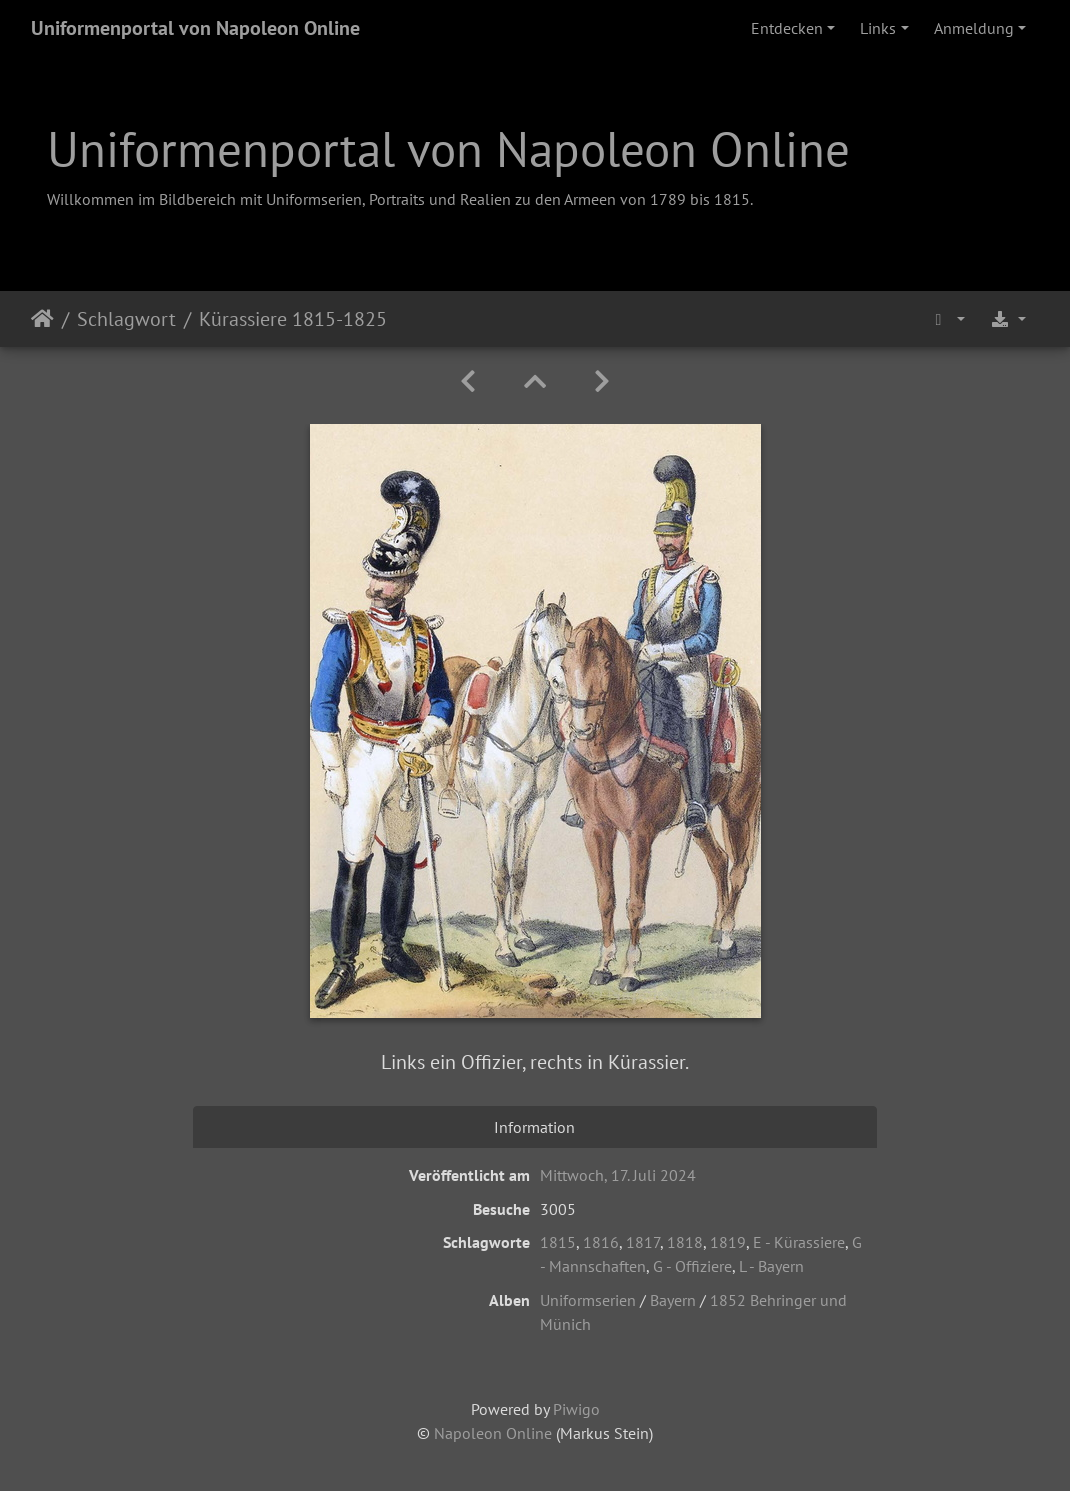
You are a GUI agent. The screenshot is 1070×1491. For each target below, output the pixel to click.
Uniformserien (588, 1300)
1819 (728, 1242)
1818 (685, 1242)
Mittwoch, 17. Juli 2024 (618, 1175)
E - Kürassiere (799, 1242)
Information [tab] (534, 1127)
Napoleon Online (493, 1433)
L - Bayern (771, 1266)
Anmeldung (974, 28)
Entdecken (787, 28)
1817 (643, 1242)
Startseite (42, 319)
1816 (601, 1242)
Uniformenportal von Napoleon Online (195, 28)
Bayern (673, 1300)
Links (878, 28)
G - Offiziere (692, 1266)
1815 (558, 1242)
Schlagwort (126, 319)
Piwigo (576, 1409)
